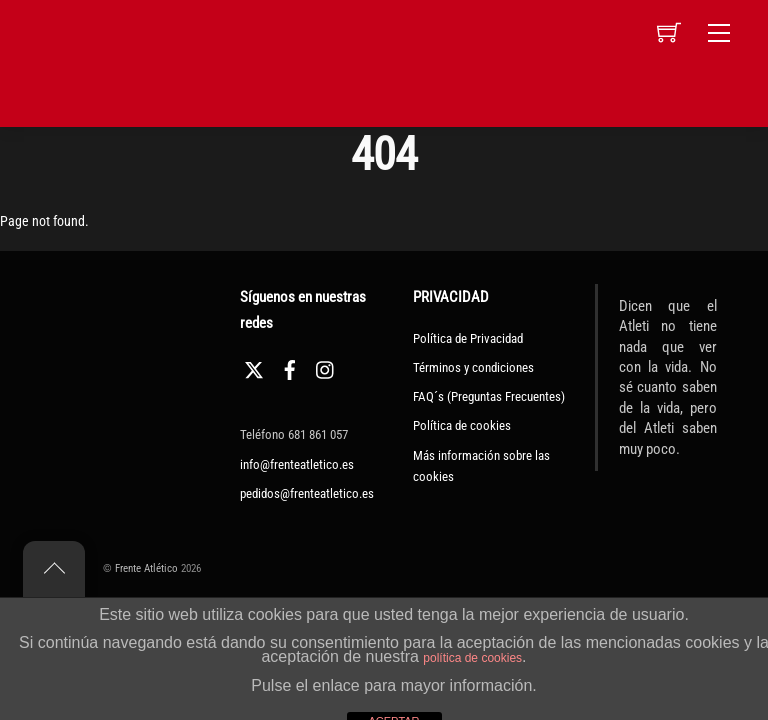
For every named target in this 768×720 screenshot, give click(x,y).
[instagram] (326, 367)
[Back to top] (54, 569)
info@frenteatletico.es (297, 464)
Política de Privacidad (468, 338)
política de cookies (472, 658)
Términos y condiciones (473, 367)
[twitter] (254, 367)
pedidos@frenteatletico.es (307, 493)
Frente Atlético (146, 568)
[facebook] (290, 367)
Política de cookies (462, 425)
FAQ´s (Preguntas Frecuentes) (489, 396)
